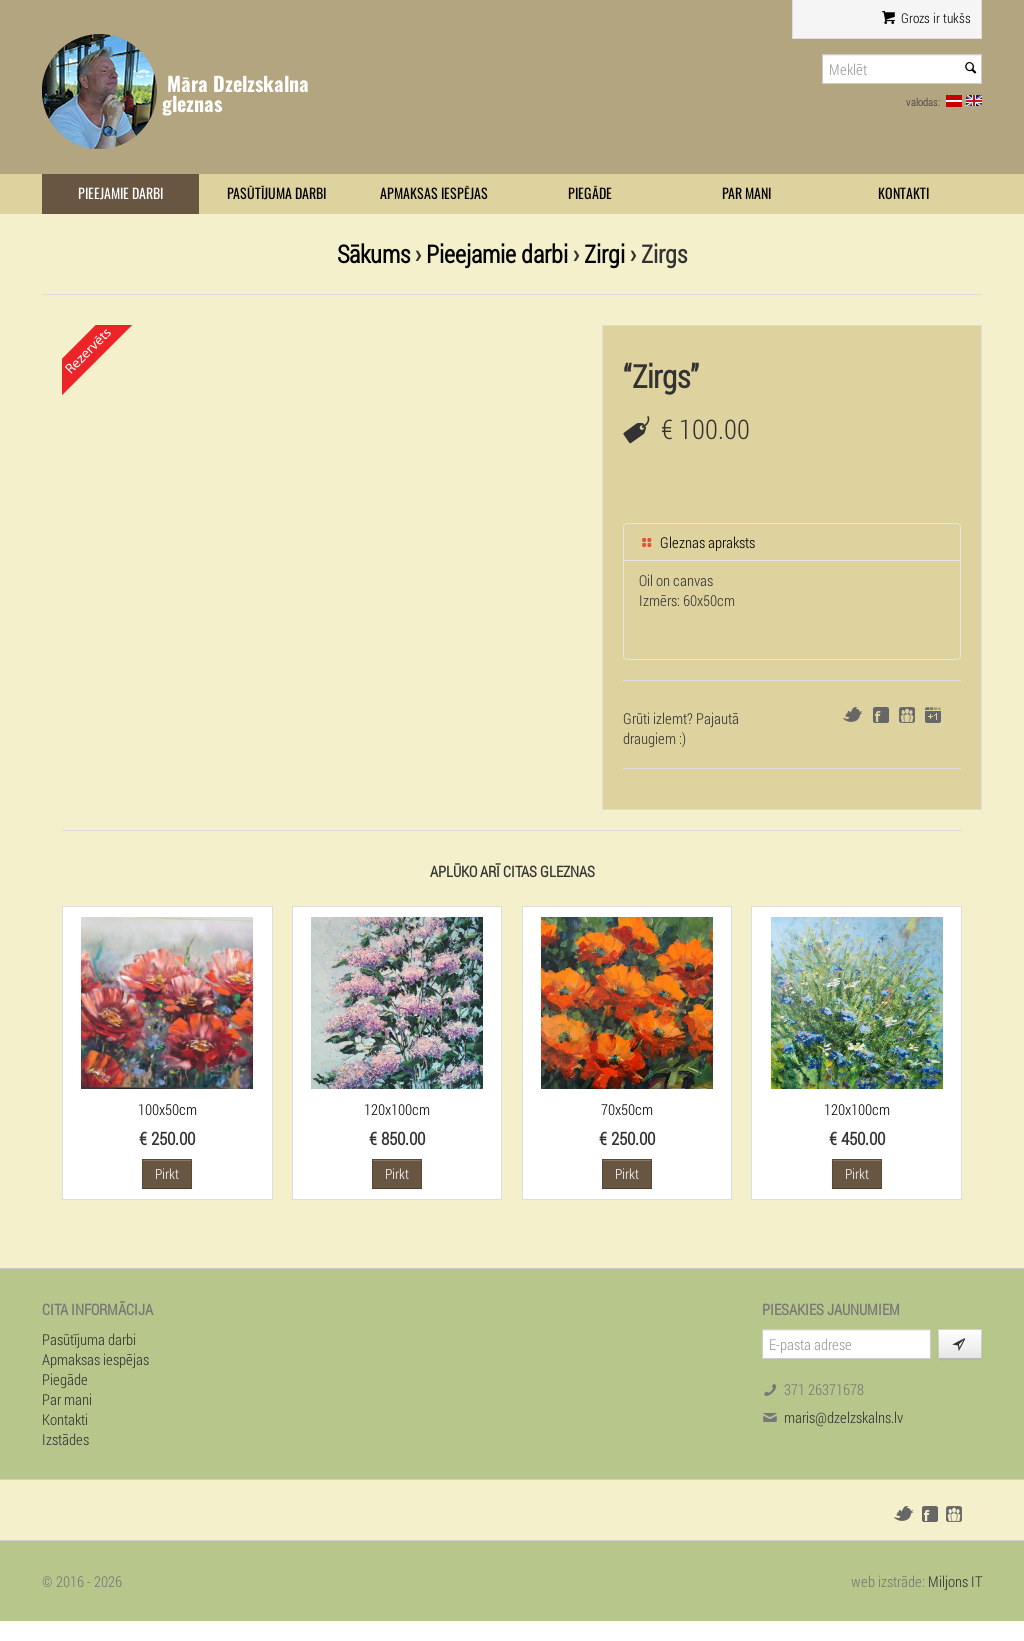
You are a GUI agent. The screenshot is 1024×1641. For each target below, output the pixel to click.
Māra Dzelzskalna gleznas (235, 93)
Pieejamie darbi (120, 193)
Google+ (933, 715)
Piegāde (590, 193)
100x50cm (167, 1109)
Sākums (373, 253)
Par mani (746, 193)
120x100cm (397, 1109)
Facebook (881, 715)
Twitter (852, 714)
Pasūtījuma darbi (276, 193)
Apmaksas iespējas (434, 193)
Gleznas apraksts (697, 542)
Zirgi (604, 253)
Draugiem (907, 715)
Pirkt (167, 1173)
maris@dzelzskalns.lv (843, 1417)
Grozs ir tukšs (926, 18)
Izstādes (65, 1439)
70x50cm (627, 1109)
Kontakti (903, 193)
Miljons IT (955, 1581)
